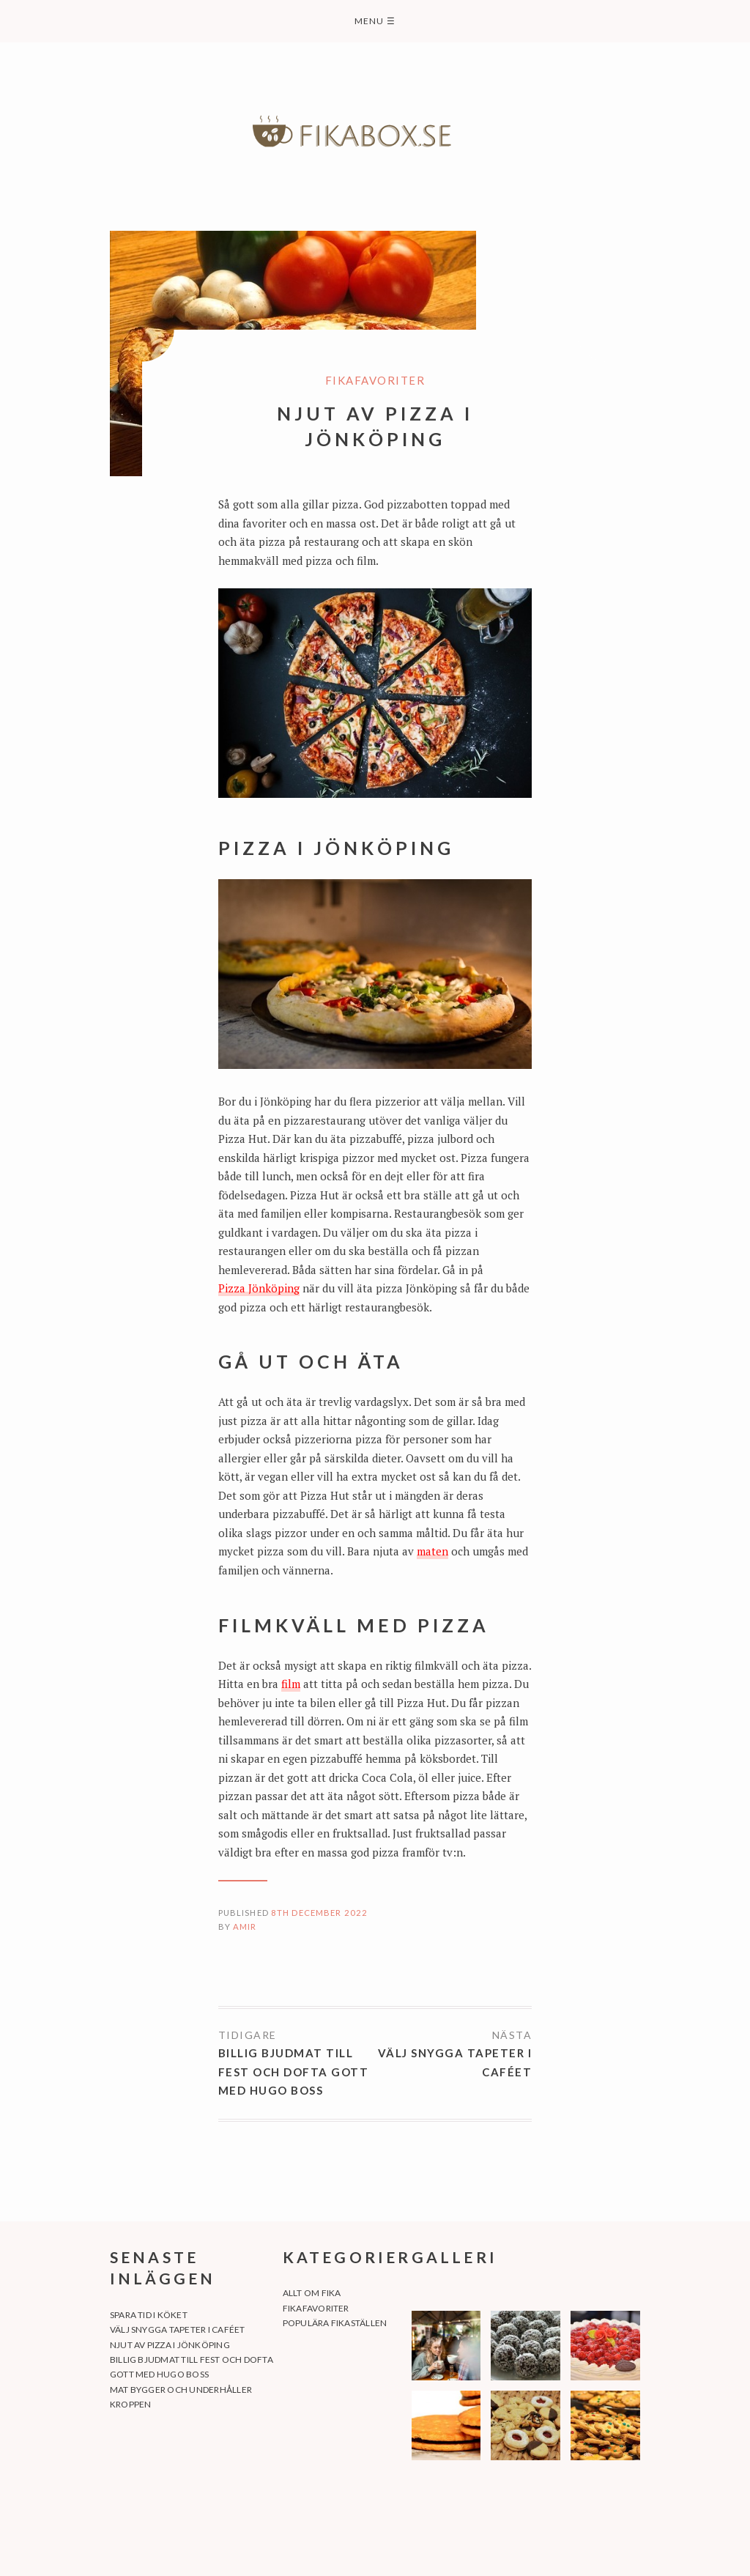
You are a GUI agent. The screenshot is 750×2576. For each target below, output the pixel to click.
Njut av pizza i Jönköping (170, 2344)
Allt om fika (312, 2292)
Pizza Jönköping (259, 1288)
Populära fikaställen (335, 2322)
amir (245, 1926)
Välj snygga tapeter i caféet (455, 2062)
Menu (375, 20)
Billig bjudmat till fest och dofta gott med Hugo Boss (293, 2071)
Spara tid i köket (149, 2314)
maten (432, 1551)
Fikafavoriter (375, 380)
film (290, 1683)
